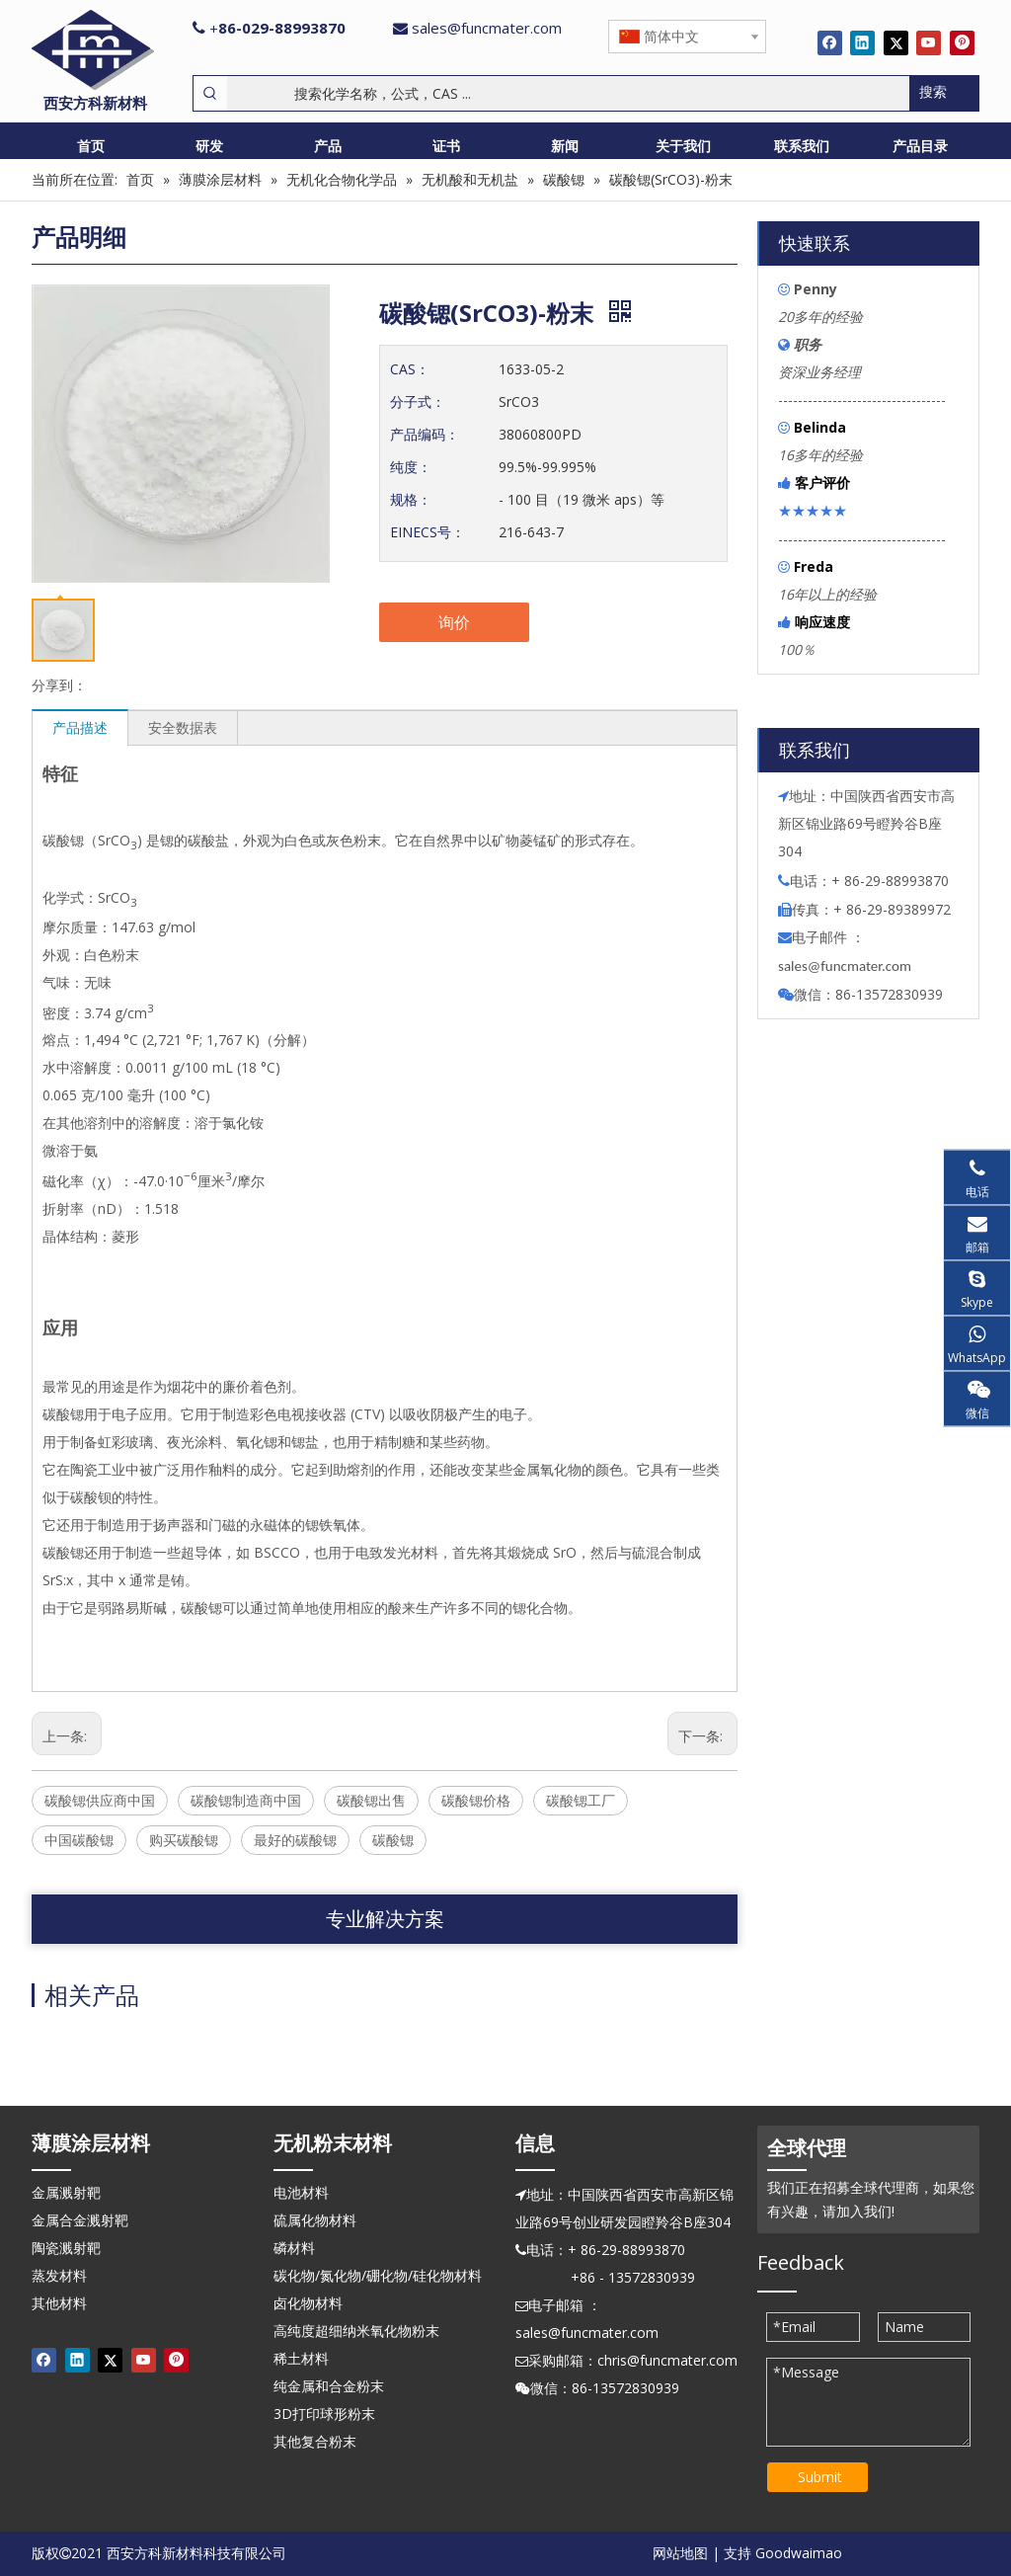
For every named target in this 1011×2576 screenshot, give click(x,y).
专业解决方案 (385, 1918)
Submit (820, 2476)
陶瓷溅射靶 (66, 2247)
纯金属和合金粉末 (328, 2385)
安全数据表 (182, 727)
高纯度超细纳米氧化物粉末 (356, 2330)
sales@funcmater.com (487, 28)
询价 (454, 622)
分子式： (417, 401)
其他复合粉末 (314, 2441)
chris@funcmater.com (667, 2360)
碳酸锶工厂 (580, 1800)
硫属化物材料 (314, 2220)
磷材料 (294, 2247)
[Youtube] (928, 42)
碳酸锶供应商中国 (99, 1800)
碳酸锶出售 (371, 1800)
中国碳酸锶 (79, 1839)
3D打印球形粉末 (324, 2413)
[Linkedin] (862, 42)
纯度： (410, 466)
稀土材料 (301, 2358)
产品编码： (424, 434)
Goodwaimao (798, 2552)
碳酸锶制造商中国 (246, 1800)
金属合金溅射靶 (80, 2220)
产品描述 (80, 727)
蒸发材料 (59, 2275)
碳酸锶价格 (475, 1800)
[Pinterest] (962, 42)
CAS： (409, 369)
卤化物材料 (308, 2303)
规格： (410, 499)
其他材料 (59, 2303)
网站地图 (680, 2552)
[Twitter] (896, 42)
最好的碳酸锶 (295, 1839)
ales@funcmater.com (847, 966)
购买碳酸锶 (183, 1839)
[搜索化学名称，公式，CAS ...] (568, 93)
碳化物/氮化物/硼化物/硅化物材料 (377, 2275)
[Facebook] (829, 42)
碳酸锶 (393, 1839)
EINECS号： (427, 532)
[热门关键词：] (943, 93)
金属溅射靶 (66, 2192)
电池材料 (301, 2192)
